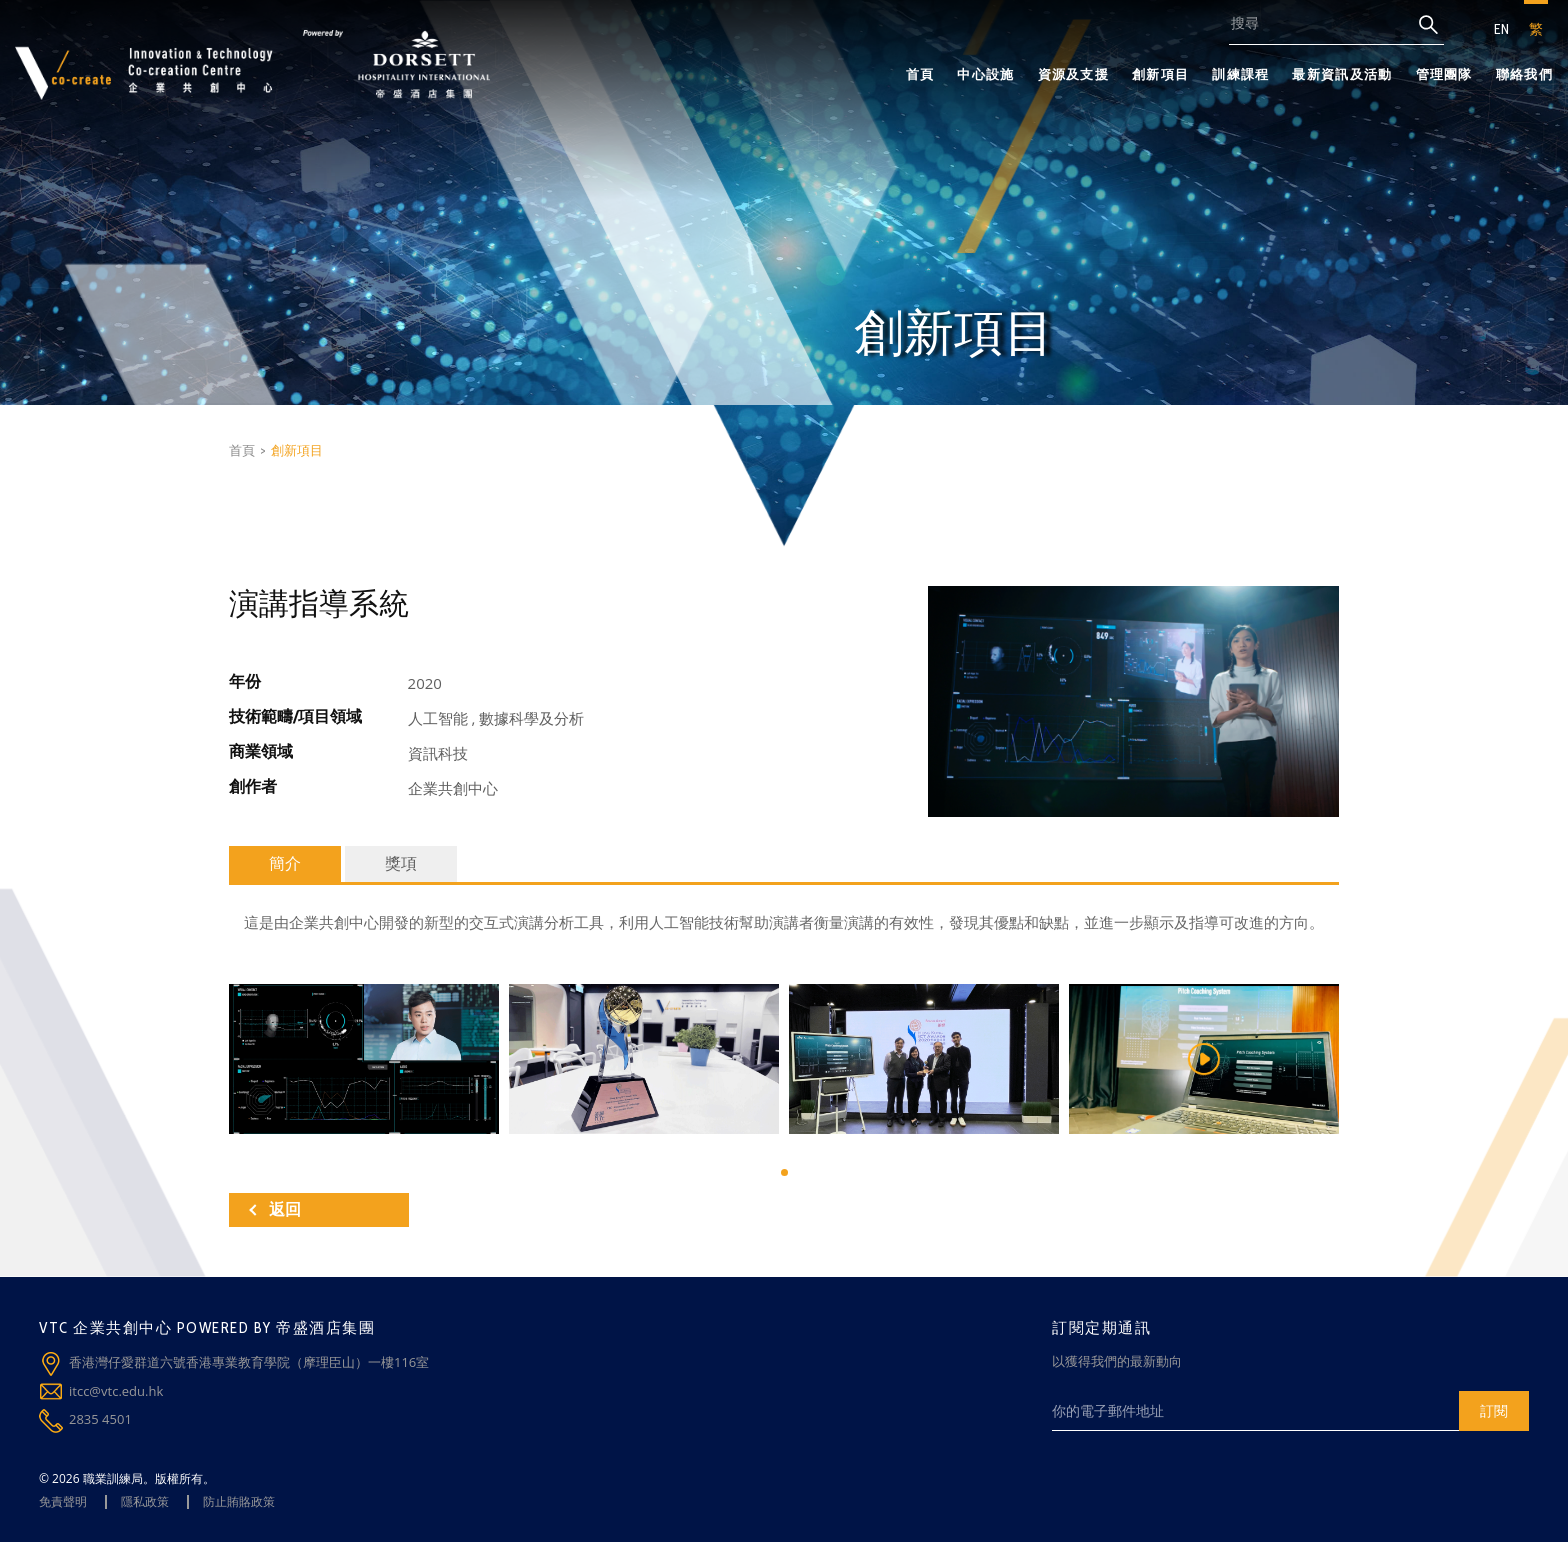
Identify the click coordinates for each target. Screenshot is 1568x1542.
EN (1501, 29)
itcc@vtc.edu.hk (116, 1391)
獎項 (401, 863)
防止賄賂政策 (239, 1501)
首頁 (920, 74)
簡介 (285, 863)
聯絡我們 (1524, 74)
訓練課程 (1240, 74)
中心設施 (985, 74)
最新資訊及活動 (1342, 74)
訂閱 (1494, 1410)
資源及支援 (1074, 74)
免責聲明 (63, 1501)
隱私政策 (145, 1501)
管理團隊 (1444, 74)
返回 (275, 1209)
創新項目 (1160, 74)
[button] (784, 1172)
